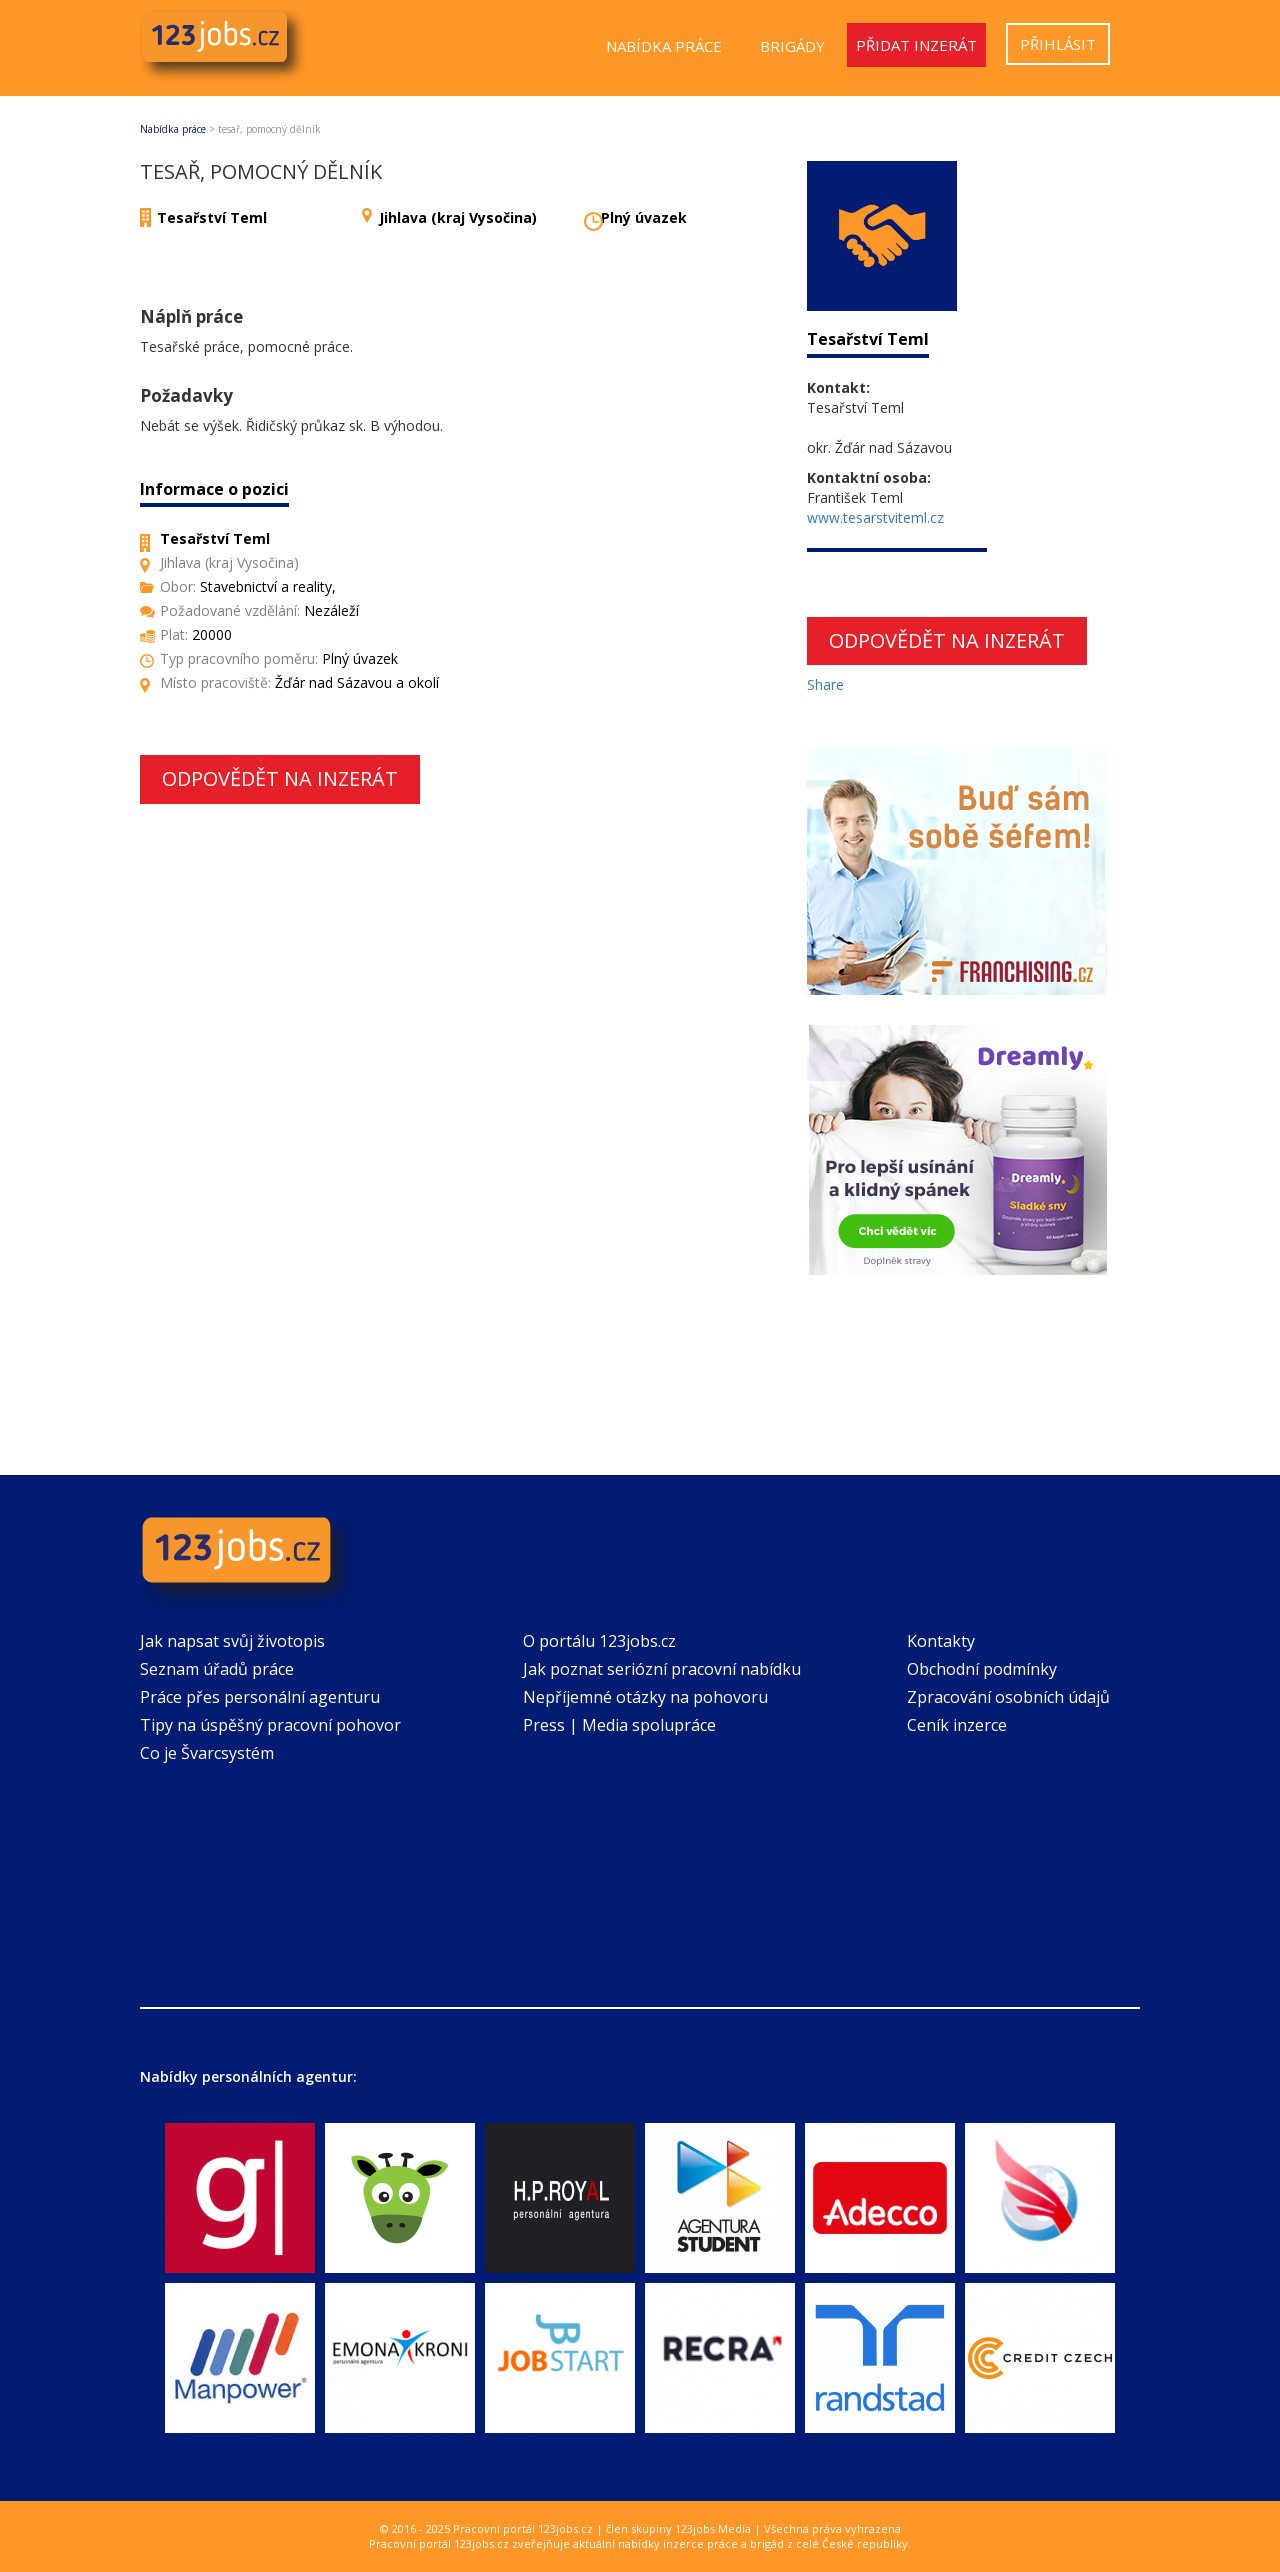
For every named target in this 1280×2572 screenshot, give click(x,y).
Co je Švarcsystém (207, 1753)
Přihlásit (1058, 44)
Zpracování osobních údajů (1008, 1697)
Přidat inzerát (916, 45)
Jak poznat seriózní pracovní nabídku (662, 1669)
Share (825, 684)
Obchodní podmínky (982, 1669)
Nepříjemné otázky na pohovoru (645, 1697)
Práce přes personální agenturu (260, 1697)
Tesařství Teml (212, 217)
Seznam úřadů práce (217, 1669)
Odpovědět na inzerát (280, 778)
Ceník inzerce (957, 1725)
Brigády (792, 46)
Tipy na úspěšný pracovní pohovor (270, 1725)
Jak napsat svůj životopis (232, 1641)
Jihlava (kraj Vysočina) (458, 217)
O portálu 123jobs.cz (599, 1641)
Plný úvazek (644, 217)
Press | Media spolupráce (619, 1725)
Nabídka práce (664, 46)
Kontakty (941, 1641)
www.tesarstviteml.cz (875, 517)
